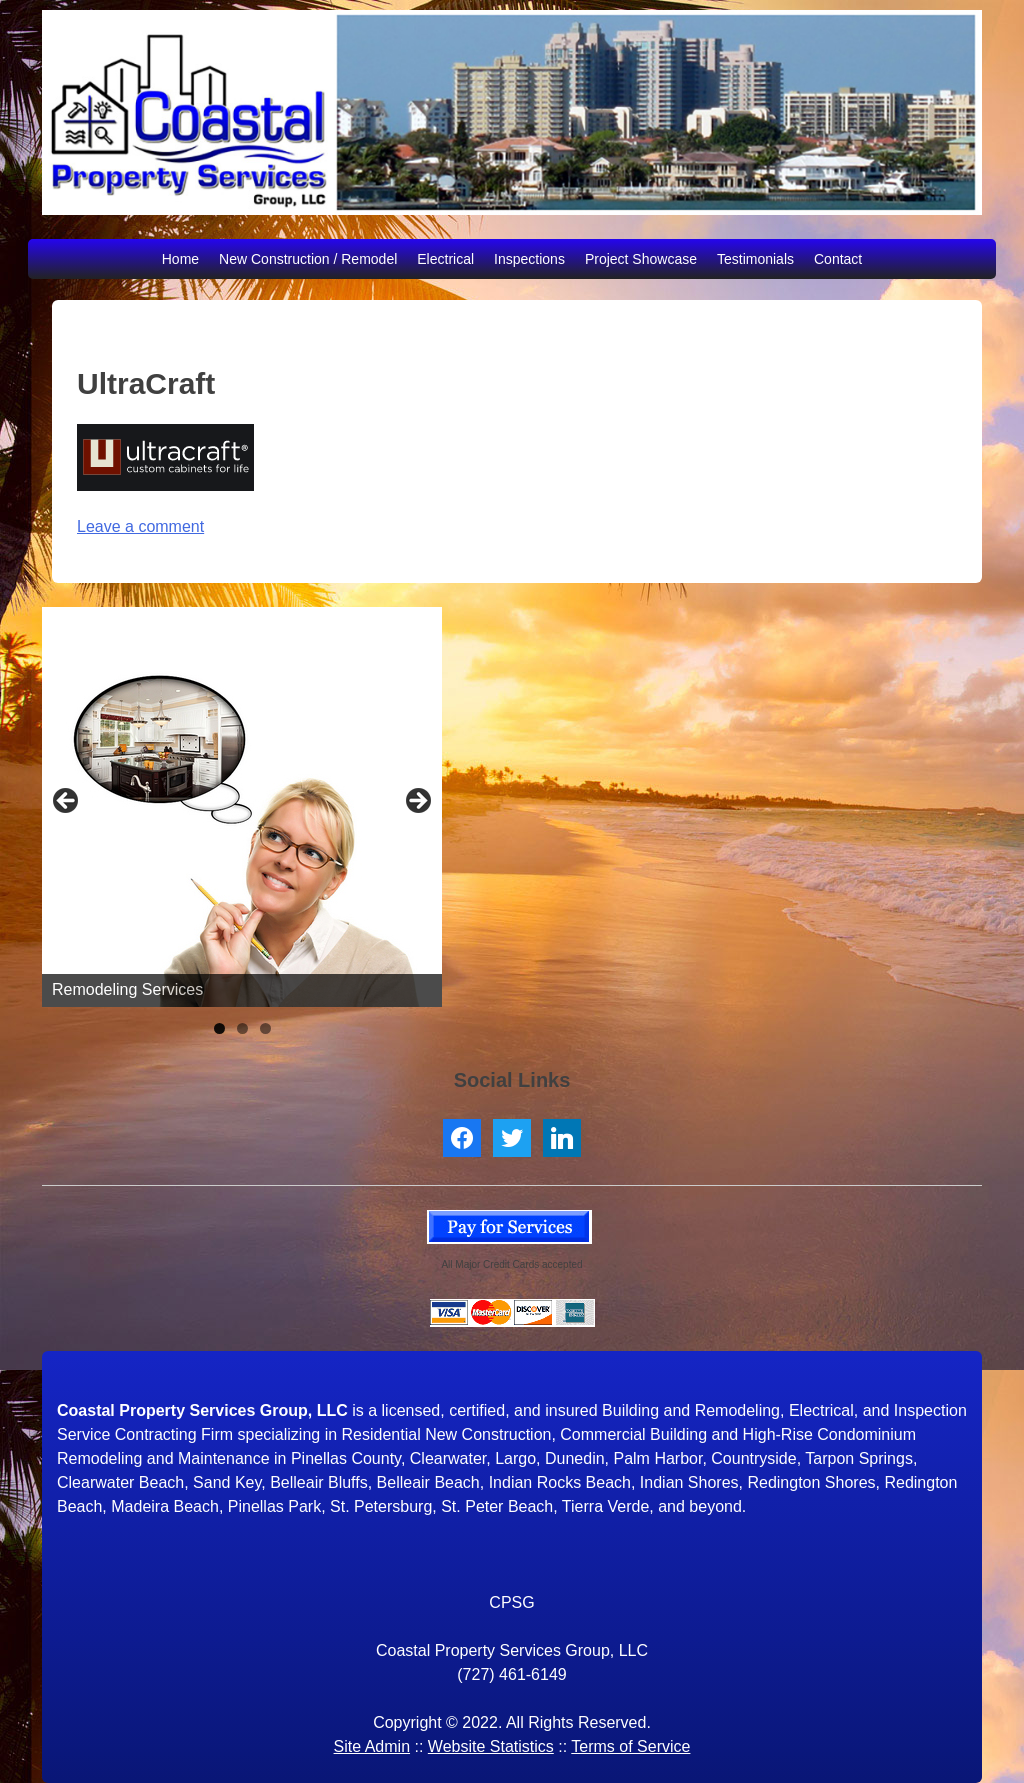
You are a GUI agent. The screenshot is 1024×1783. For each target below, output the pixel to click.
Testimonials (755, 259)
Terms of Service (630, 1746)
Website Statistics (491, 1746)
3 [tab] (265, 1028)
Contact (838, 259)
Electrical (445, 259)
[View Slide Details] (242, 807)
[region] (242, 807)
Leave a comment (140, 526)
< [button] (67, 802)
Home (180, 259)
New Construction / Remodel (308, 259)
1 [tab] (219, 1028)
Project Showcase (641, 259)
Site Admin (372, 1746)
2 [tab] (242, 1028)
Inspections (529, 259)
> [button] (417, 802)
